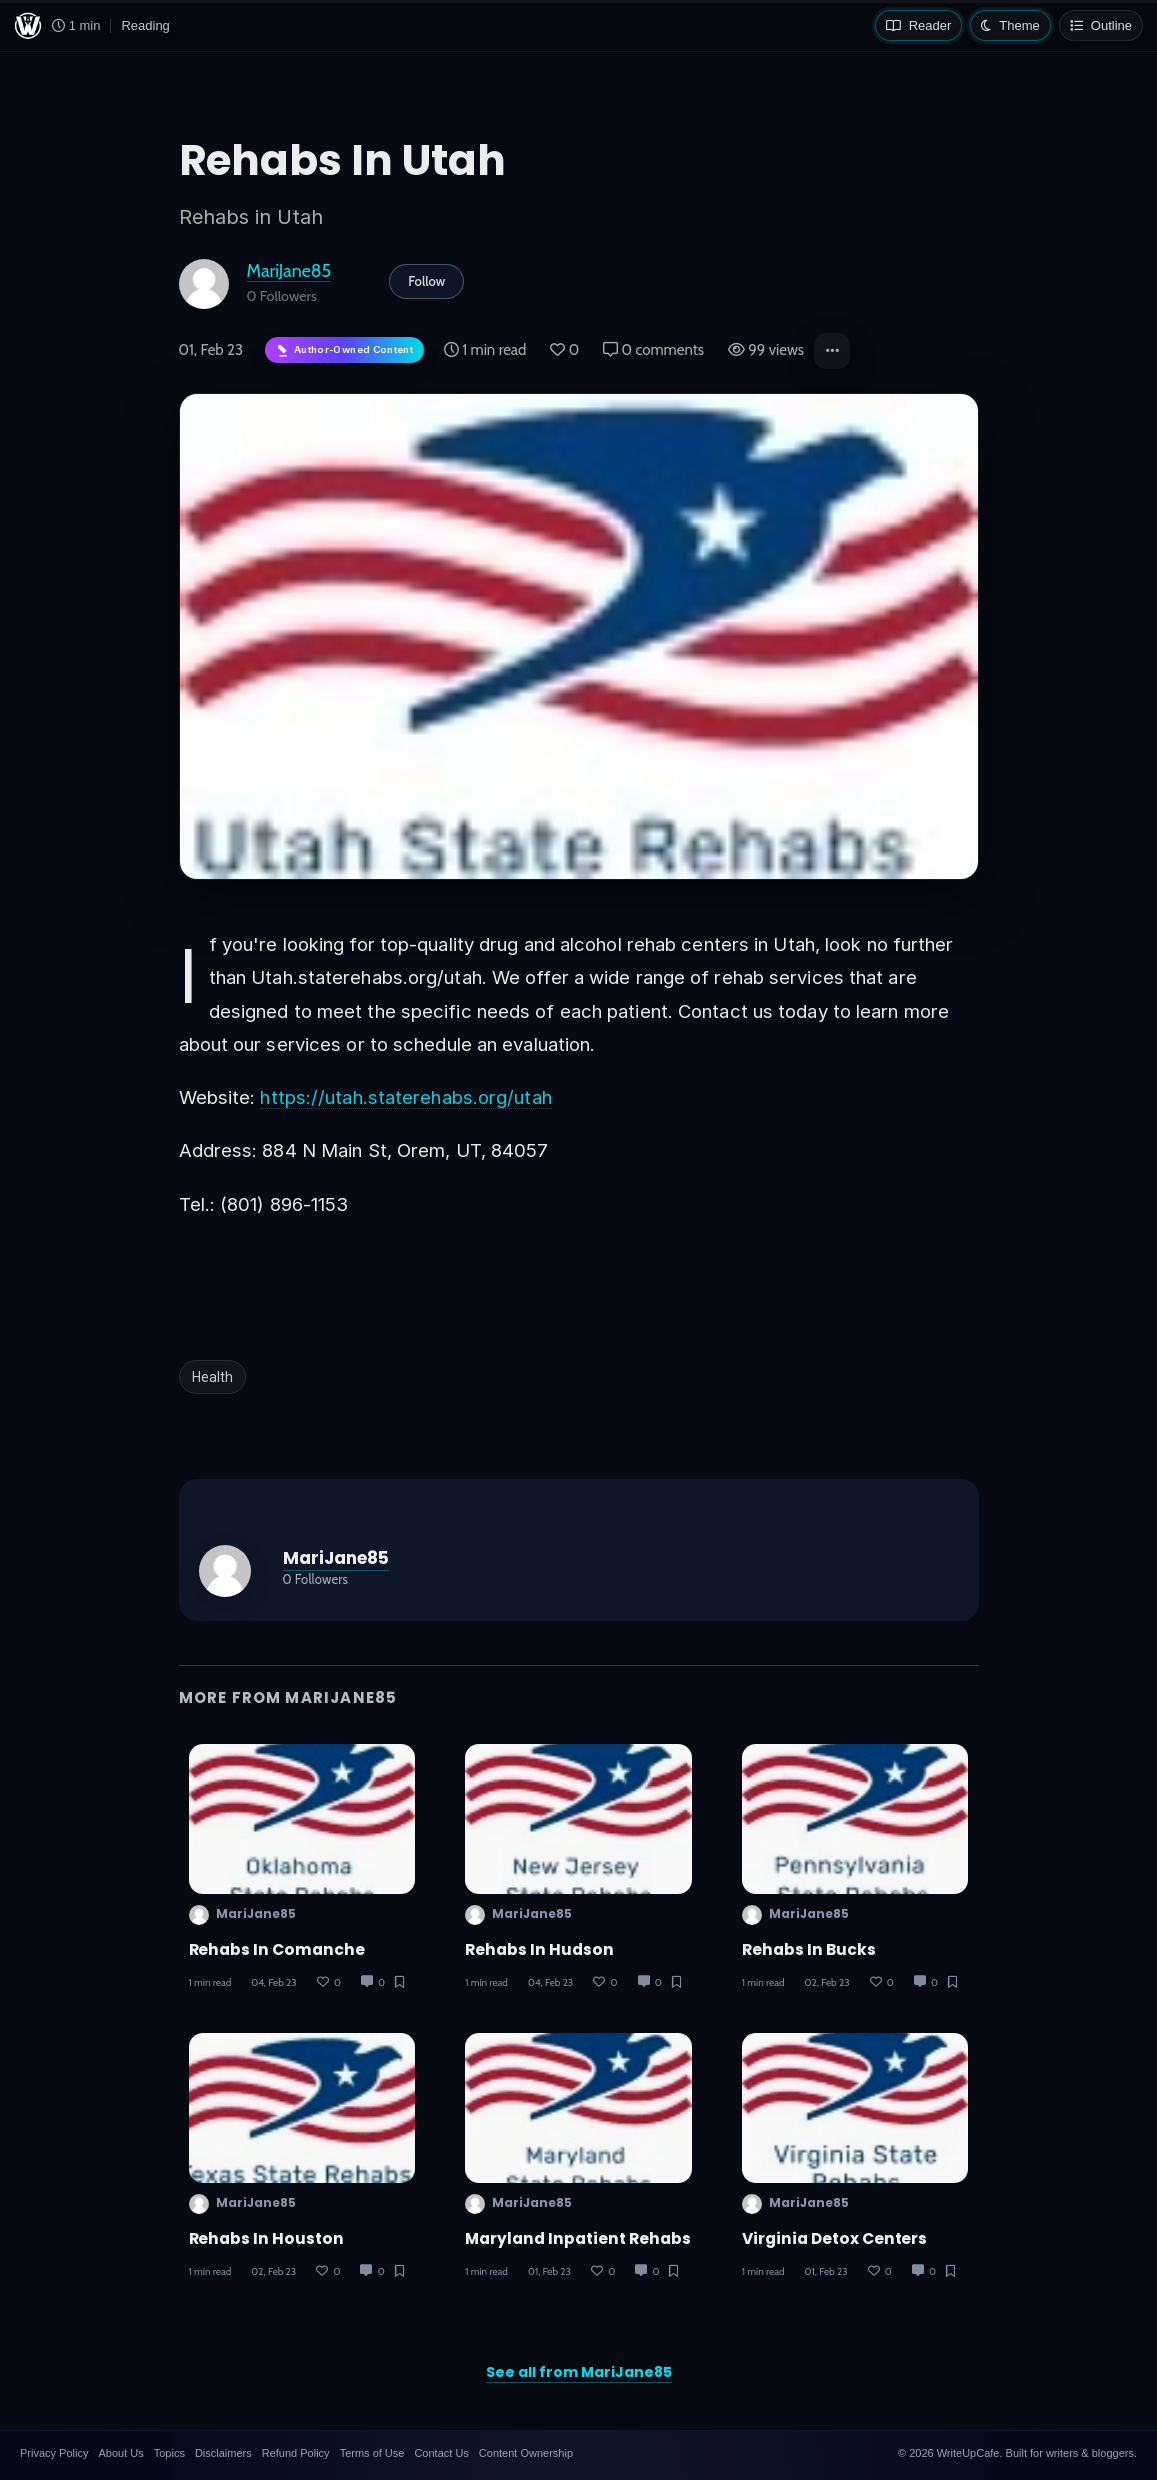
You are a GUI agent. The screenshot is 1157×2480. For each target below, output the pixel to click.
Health (212, 1377)
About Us (120, 2453)
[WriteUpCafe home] (28, 26)
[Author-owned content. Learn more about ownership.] (344, 350)
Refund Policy (296, 2453)
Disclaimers (223, 2453)
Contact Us (441, 2453)
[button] (832, 351)
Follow (426, 281)
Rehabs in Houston (267, 2238)
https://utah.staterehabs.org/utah (405, 1097)
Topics (169, 2453)
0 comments (653, 350)
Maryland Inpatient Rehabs (578, 2238)
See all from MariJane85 (579, 2372)
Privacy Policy (54, 2453)
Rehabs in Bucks (809, 1949)
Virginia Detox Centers (835, 2238)
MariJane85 (289, 270)
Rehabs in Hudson (539, 1949)
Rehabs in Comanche (277, 1949)
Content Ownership (526, 2453)
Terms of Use (372, 2453)
